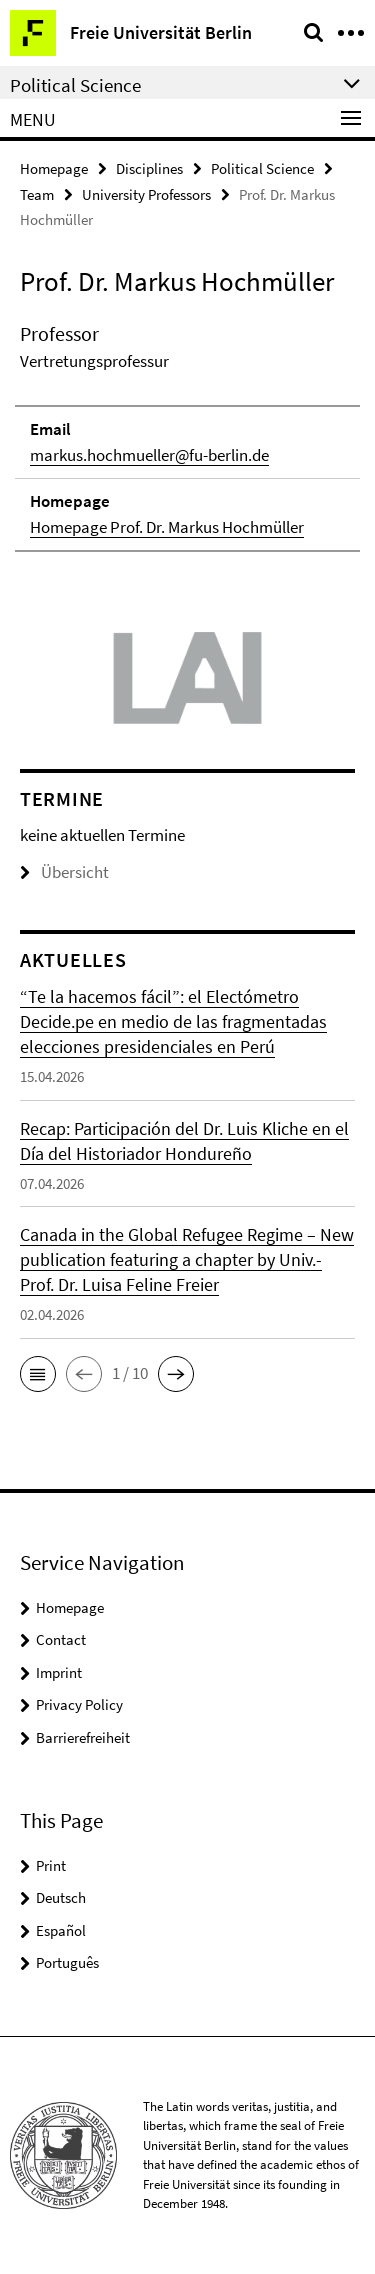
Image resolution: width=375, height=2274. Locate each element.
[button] (38, 1374)
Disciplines (149, 168)
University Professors (146, 194)
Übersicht (64, 872)
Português (67, 1962)
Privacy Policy (79, 1704)
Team (37, 194)
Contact (61, 1639)
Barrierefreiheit (83, 1737)
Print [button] (51, 1865)
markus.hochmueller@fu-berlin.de (149, 455)
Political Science (262, 168)
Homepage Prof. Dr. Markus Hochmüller (167, 527)
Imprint (59, 1672)
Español (61, 1930)
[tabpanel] (187, 436)
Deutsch (61, 1897)
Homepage (54, 168)
